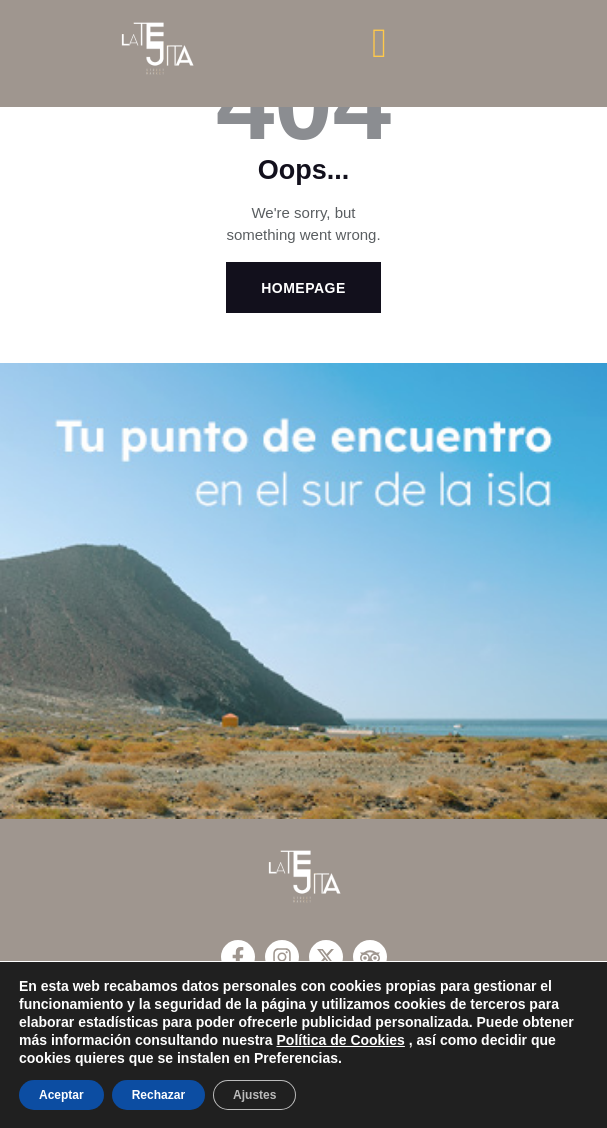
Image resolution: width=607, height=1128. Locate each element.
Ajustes (254, 1095)
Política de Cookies (341, 1040)
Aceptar (61, 1095)
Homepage (303, 288)
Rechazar (158, 1095)
